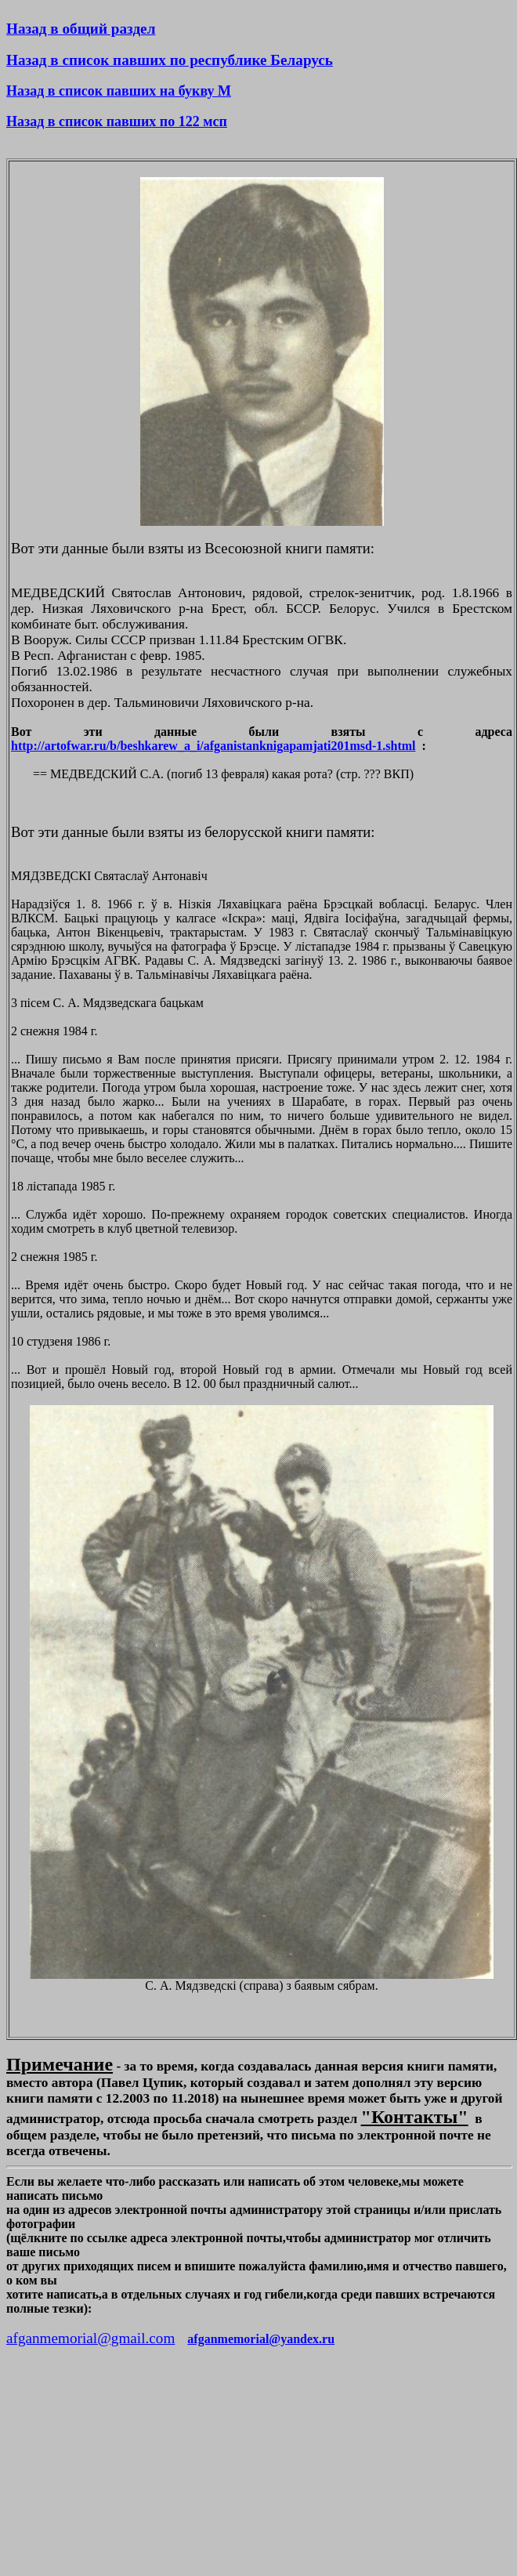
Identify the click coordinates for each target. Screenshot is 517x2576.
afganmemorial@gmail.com (90, 2338)
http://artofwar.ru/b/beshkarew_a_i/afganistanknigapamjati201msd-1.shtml (213, 745)
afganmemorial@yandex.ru (260, 2339)
